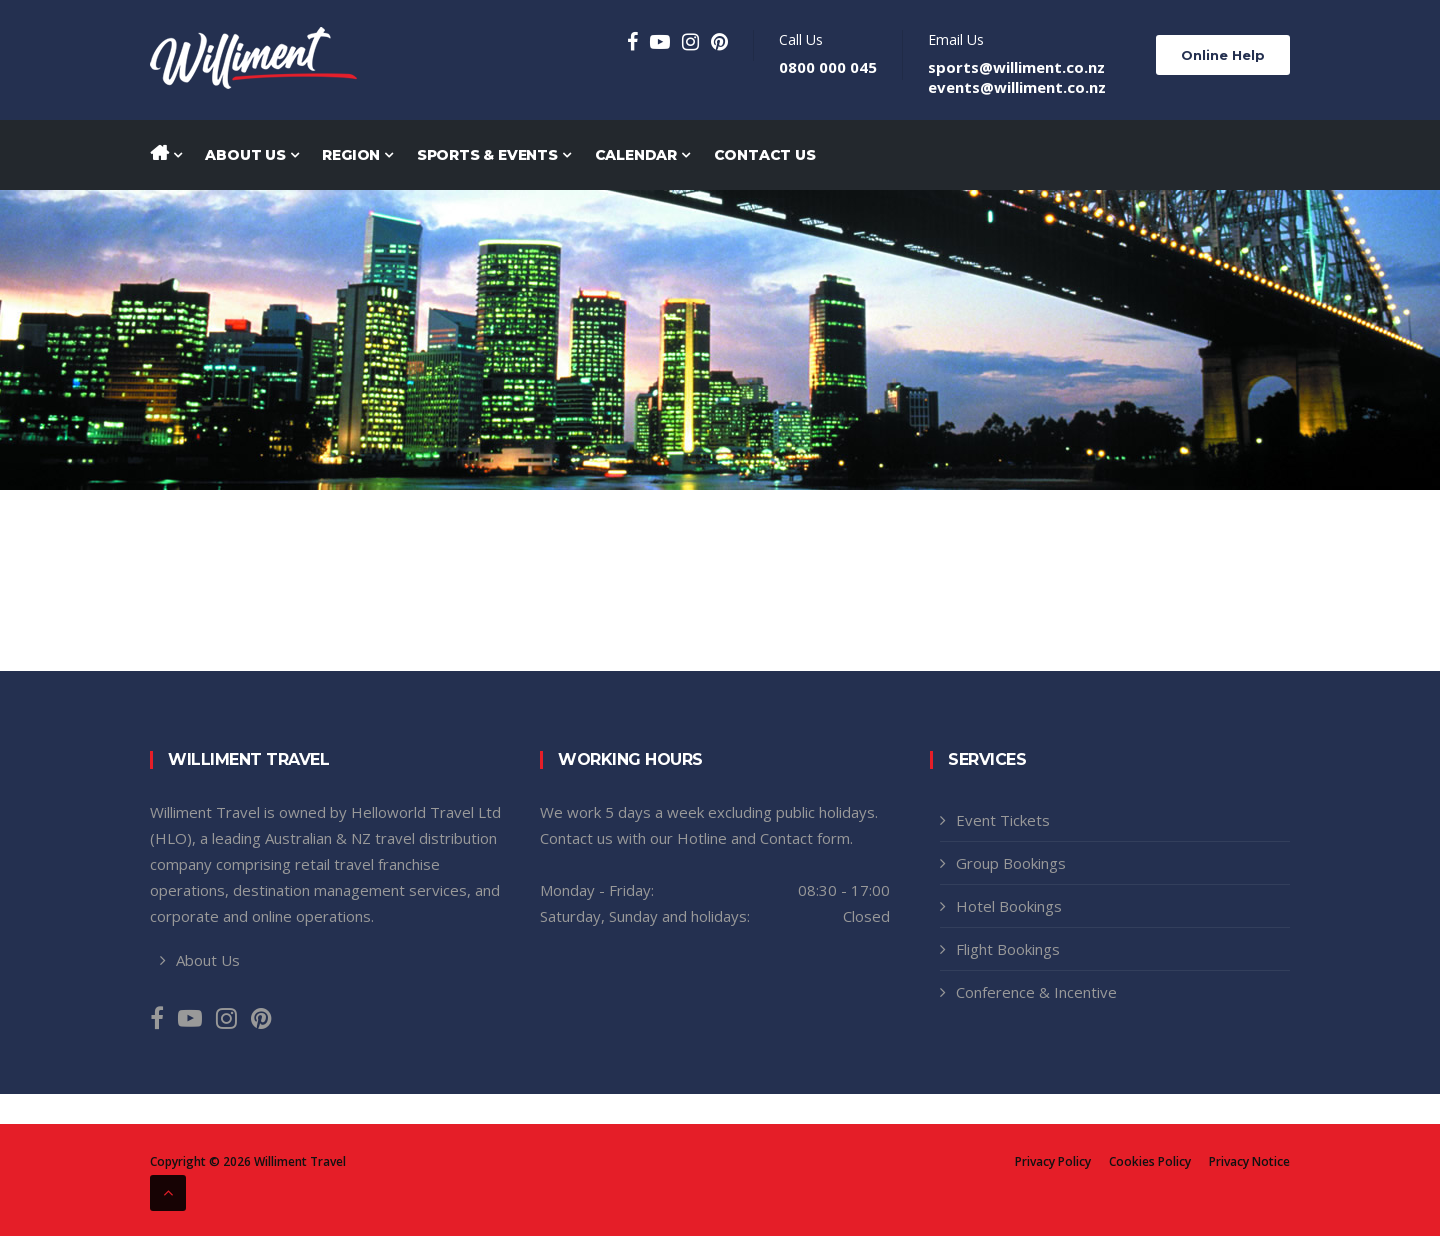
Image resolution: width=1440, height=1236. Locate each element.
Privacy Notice (1249, 1162)
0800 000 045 (828, 67)
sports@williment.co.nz (1016, 67)
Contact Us (765, 155)
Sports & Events (494, 155)
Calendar (642, 155)
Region (357, 155)
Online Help (1223, 55)
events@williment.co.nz (1017, 87)
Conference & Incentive (1036, 992)
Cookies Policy (1150, 1162)
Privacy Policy (1053, 1162)
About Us (251, 155)
